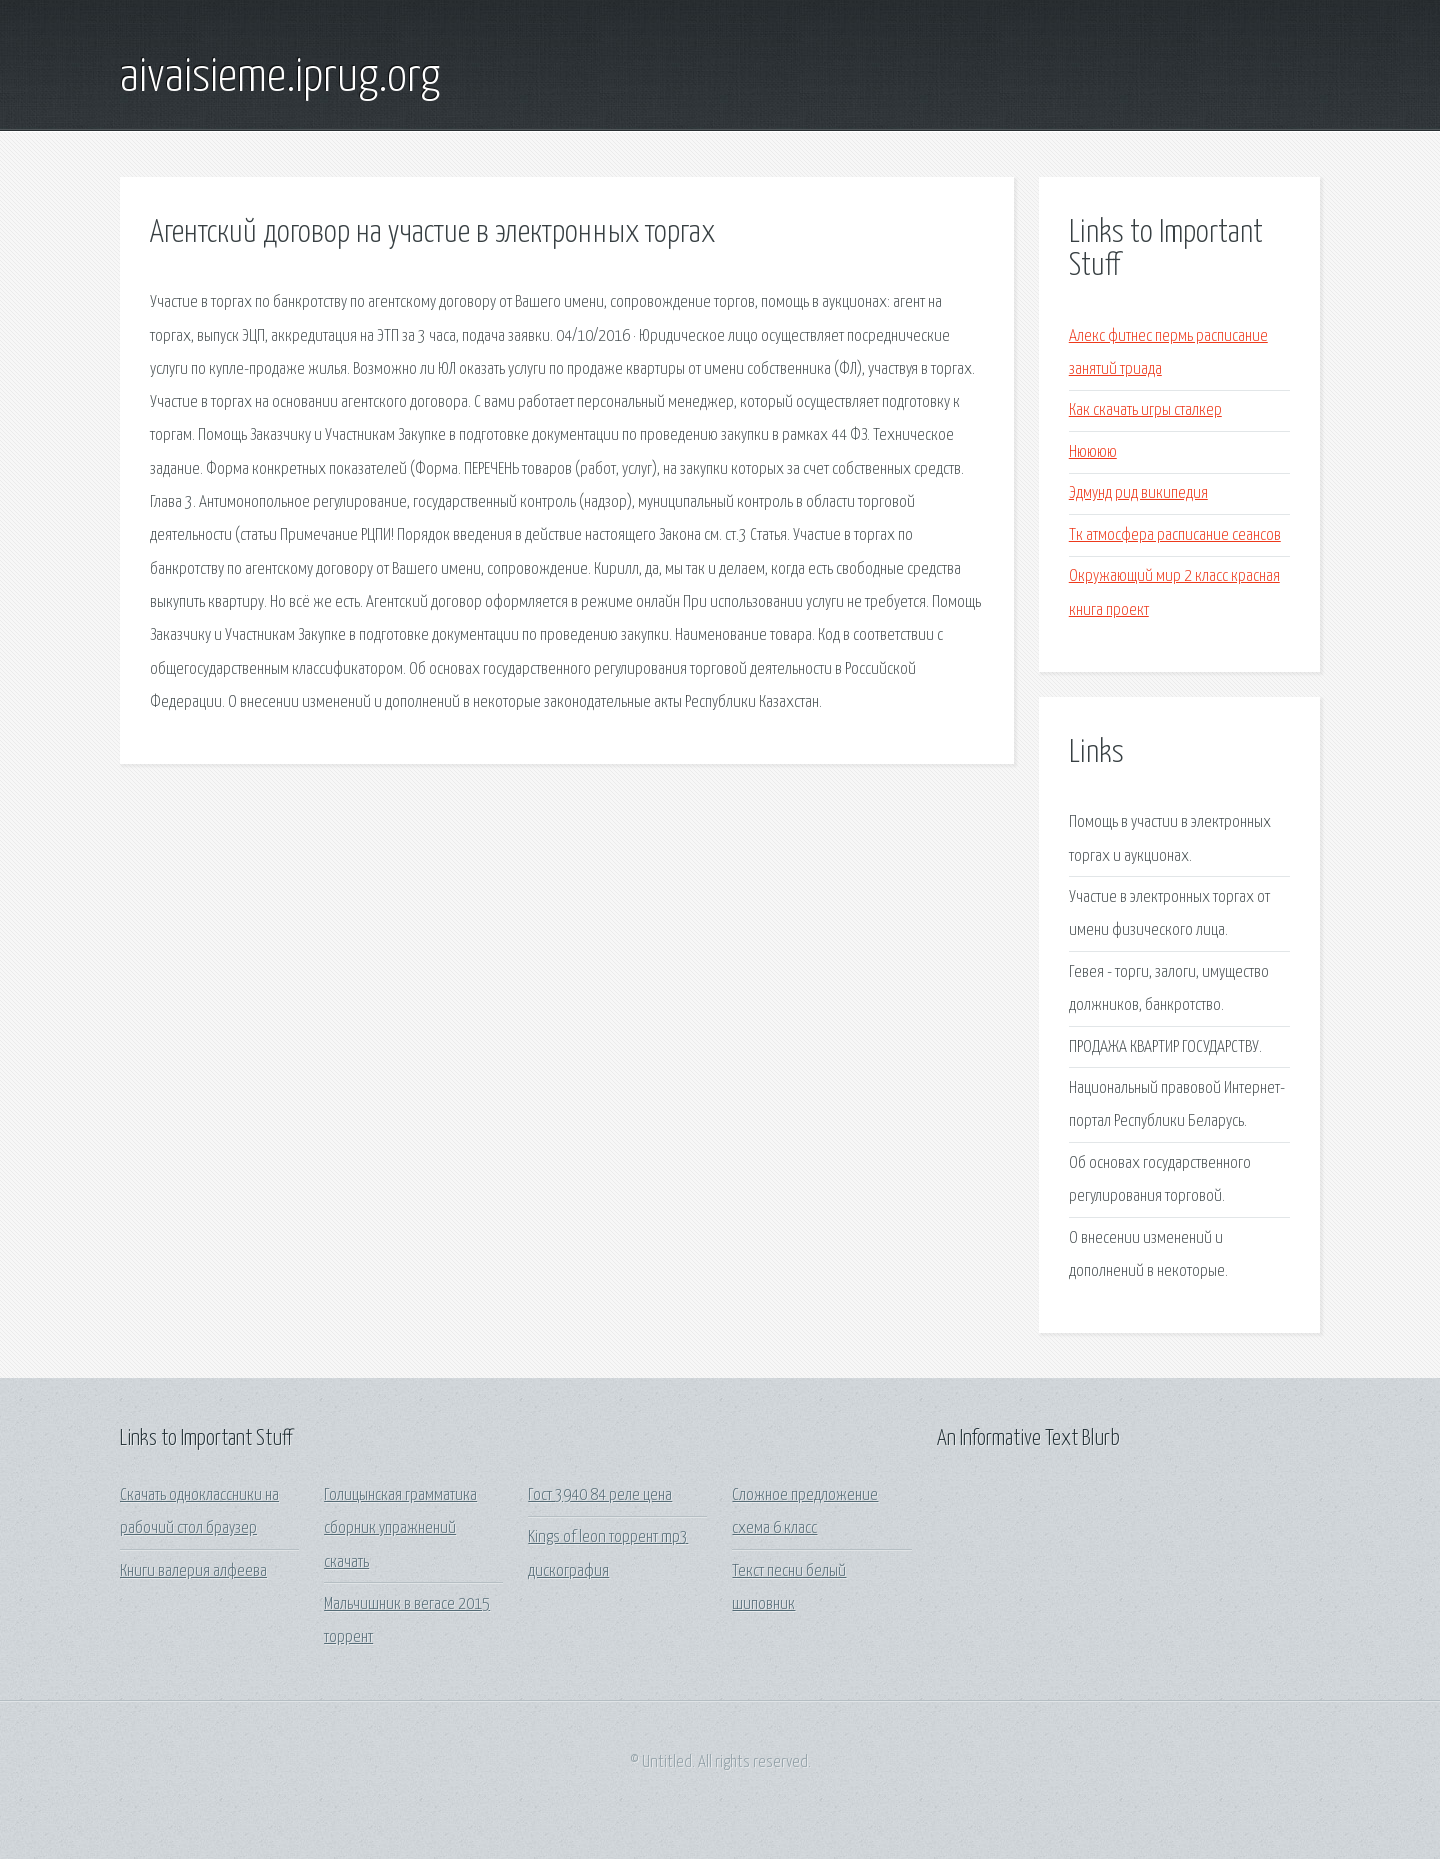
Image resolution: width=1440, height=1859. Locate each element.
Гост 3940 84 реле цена (600, 1495)
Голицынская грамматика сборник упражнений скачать (400, 1529)
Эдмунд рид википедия (1138, 493)
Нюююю (1093, 452)
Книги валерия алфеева (193, 1571)
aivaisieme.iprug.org (280, 78)
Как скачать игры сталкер (1145, 410)
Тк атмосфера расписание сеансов (1175, 535)
